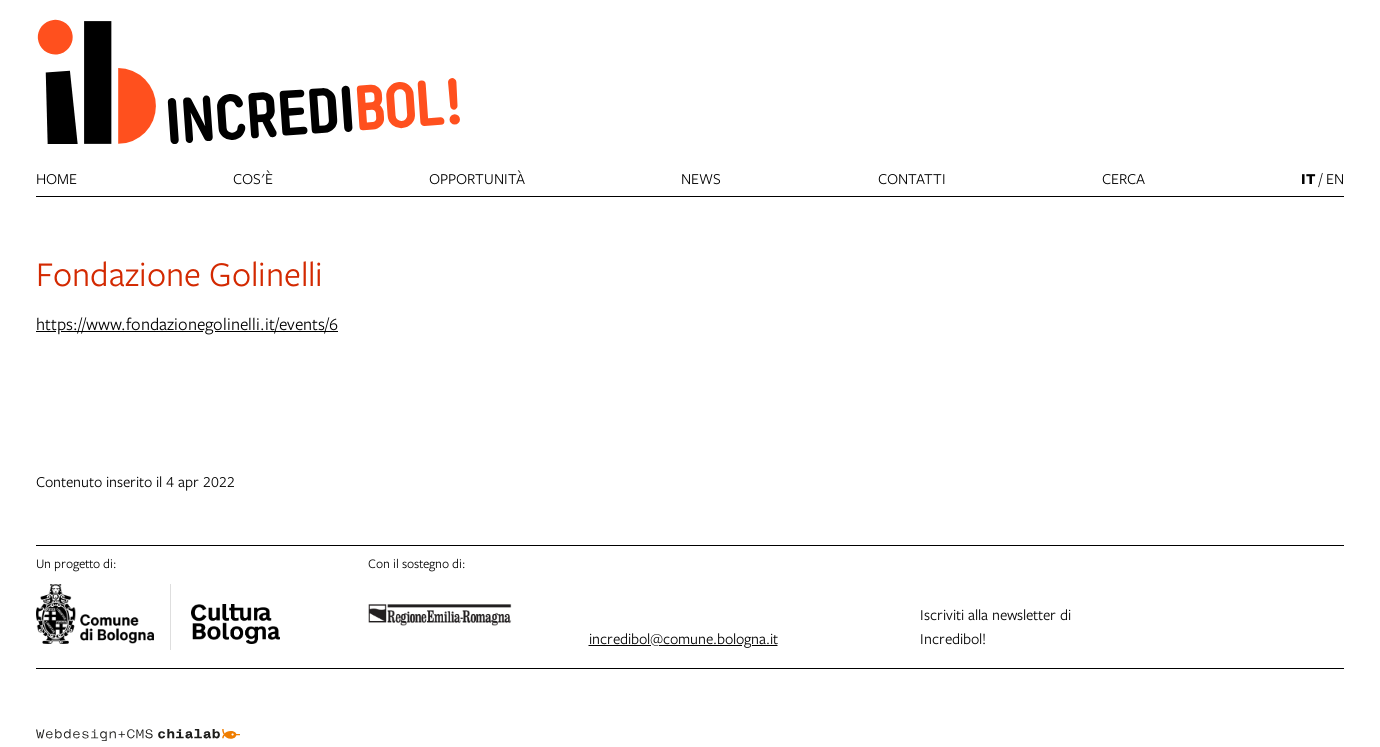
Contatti (912, 178)
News (701, 178)
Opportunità (477, 178)
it (1308, 178)
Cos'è (253, 178)
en (1335, 178)
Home (56, 178)
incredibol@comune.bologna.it (683, 638)
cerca (1123, 178)
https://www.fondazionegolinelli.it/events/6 (187, 323)
